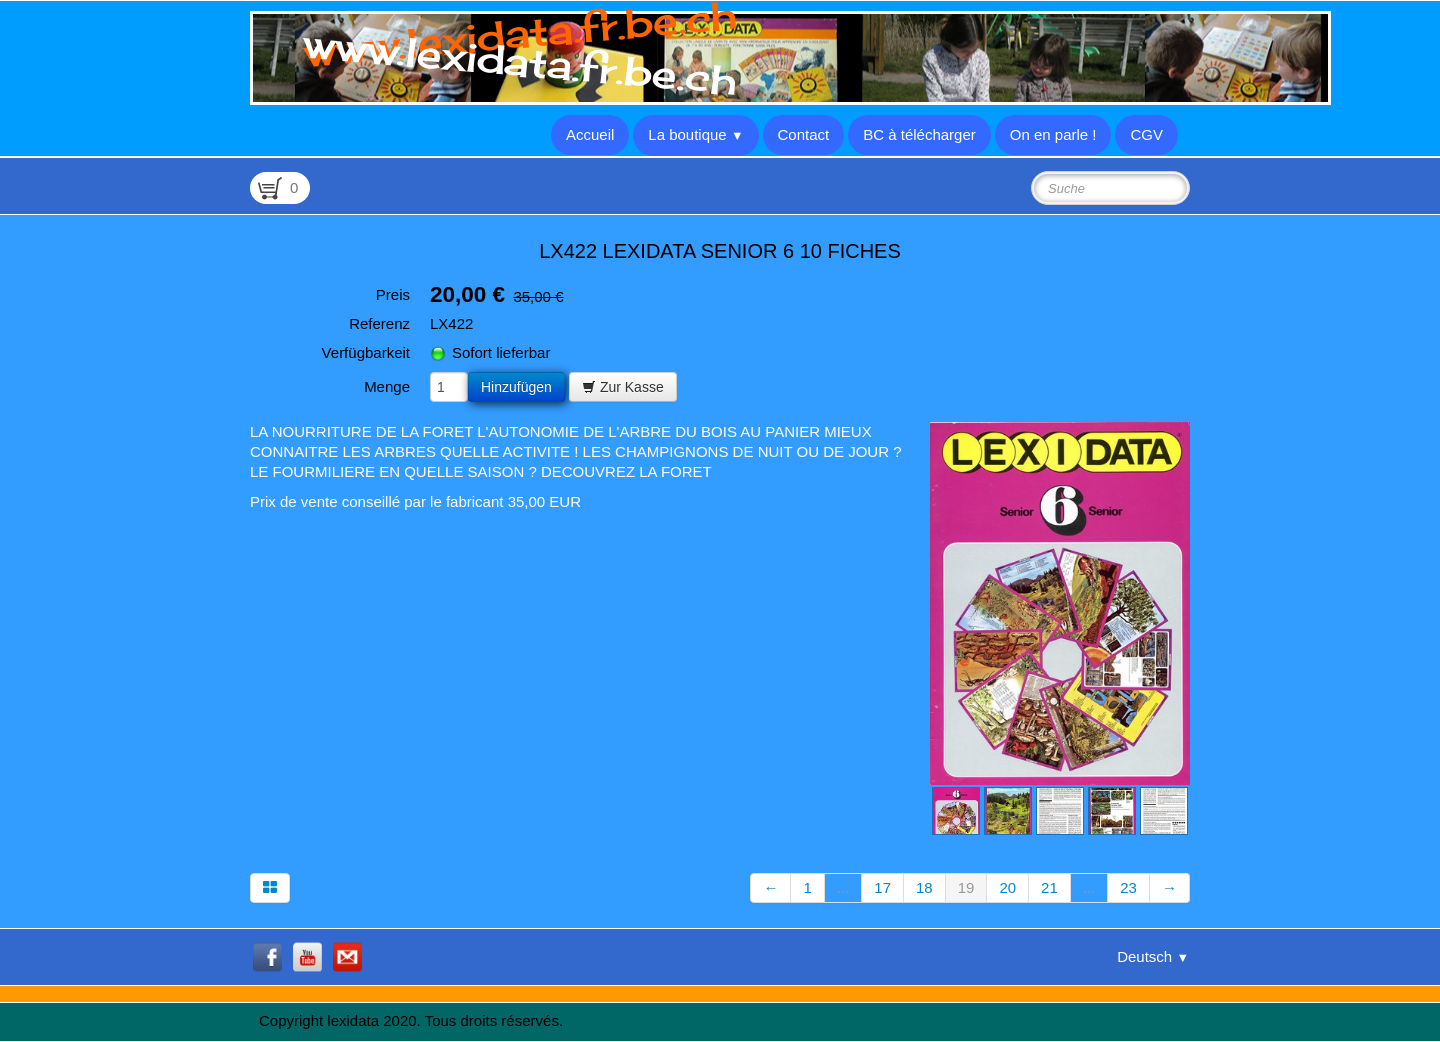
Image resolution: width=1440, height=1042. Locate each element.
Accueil (590, 134)
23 (1128, 887)
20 (1007, 887)
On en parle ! (1053, 134)
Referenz (379, 323)
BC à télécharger (919, 134)
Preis (393, 294)
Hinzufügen (516, 387)
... (843, 887)
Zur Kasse (623, 387)
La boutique (695, 134)
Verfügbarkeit (366, 352)
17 (882, 887)
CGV (1146, 134)
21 (1049, 887)
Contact (804, 134)
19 (966, 887)
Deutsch (1153, 956)
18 (924, 887)
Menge (387, 386)
